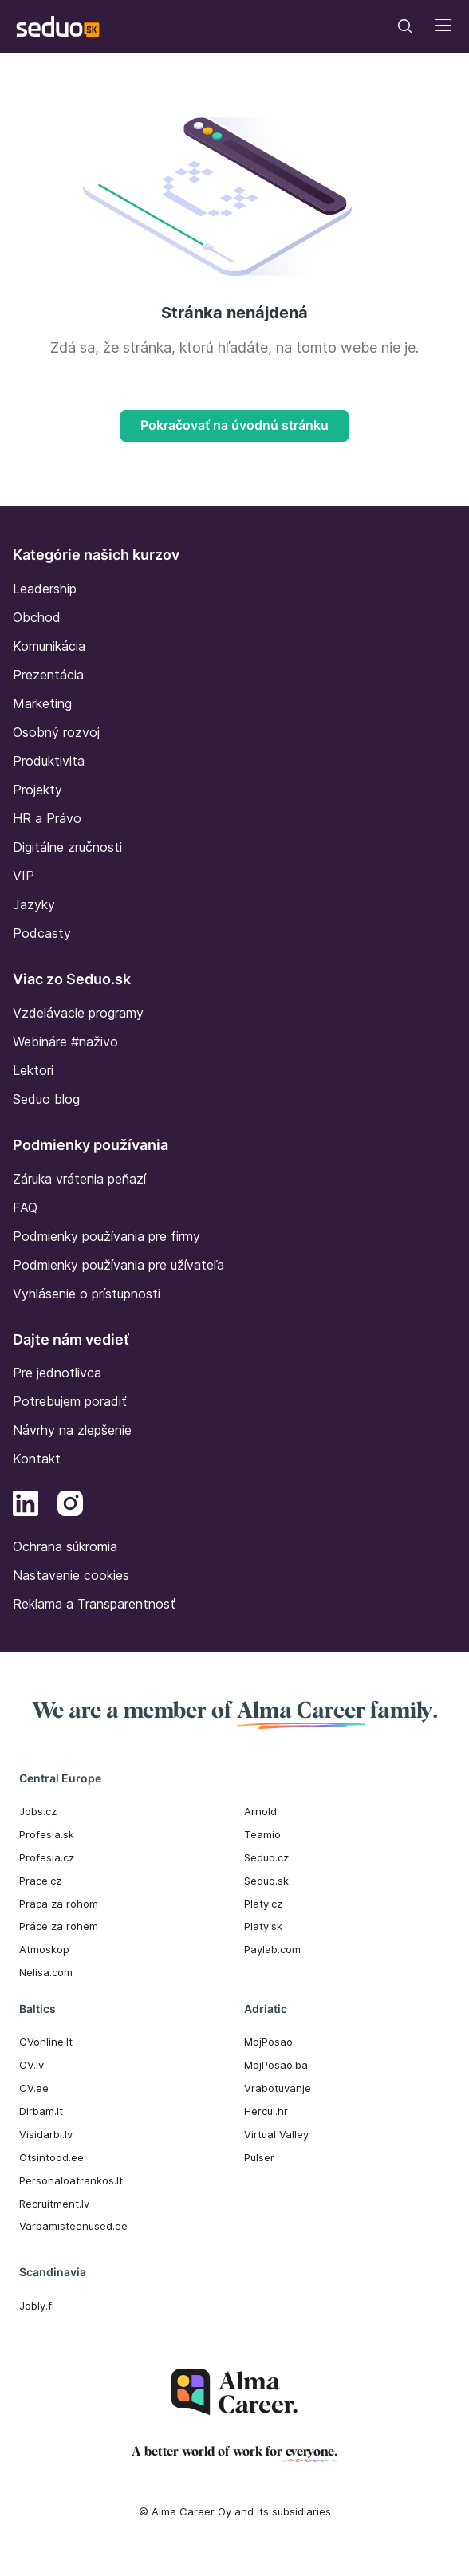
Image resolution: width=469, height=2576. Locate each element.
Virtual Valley (276, 2134)
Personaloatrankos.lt (71, 2180)
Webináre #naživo (65, 1042)
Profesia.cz (46, 1857)
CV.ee (34, 2088)
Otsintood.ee (51, 2157)
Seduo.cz (266, 1857)
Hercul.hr (266, 2111)
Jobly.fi (36, 2305)
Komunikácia (49, 646)
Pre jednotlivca (57, 1373)
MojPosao (268, 2041)
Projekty (37, 790)
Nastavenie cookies (71, 1575)
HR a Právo (47, 818)
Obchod (37, 617)
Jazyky (34, 904)
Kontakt (37, 1459)
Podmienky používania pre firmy (106, 1236)
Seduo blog (46, 1099)
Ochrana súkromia (65, 1546)
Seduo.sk (266, 1880)
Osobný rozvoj (56, 732)
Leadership (45, 589)
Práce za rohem (58, 1926)
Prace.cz (40, 1880)
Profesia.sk (46, 1834)
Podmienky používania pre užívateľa (118, 1265)
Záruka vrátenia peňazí (79, 1179)
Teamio (262, 1834)
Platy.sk (263, 1926)
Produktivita (49, 761)
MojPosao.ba (276, 2064)
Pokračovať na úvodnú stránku (234, 425)
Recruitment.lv (54, 2203)
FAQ (25, 1207)
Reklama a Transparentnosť (94, 1604)
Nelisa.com (46, 1972)
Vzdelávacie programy (78, 1013)
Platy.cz (263, 1903)
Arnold (260, 1811)
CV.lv (31, 2064)
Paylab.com (272, 1949)
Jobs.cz (38, 1811)
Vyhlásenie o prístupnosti (86, 1294)
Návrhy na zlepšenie (72, 1430)
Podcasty (42, 933)
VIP (23, 876)
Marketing (42, 703)
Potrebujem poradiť (70, 1401)
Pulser (259, 2157)
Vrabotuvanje (277, 2088)
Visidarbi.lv (46, 2134)
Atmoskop (44, 1949)
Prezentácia (48, 675)
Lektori (33, 1070)
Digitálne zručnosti (67, 847)
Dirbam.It (41, 2111)
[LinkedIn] (25, 1506)
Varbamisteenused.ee (73, 2226)
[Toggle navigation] (405, 26)
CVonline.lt (46, 2041)
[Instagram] (70, 1506)
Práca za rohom (58, 1903)
